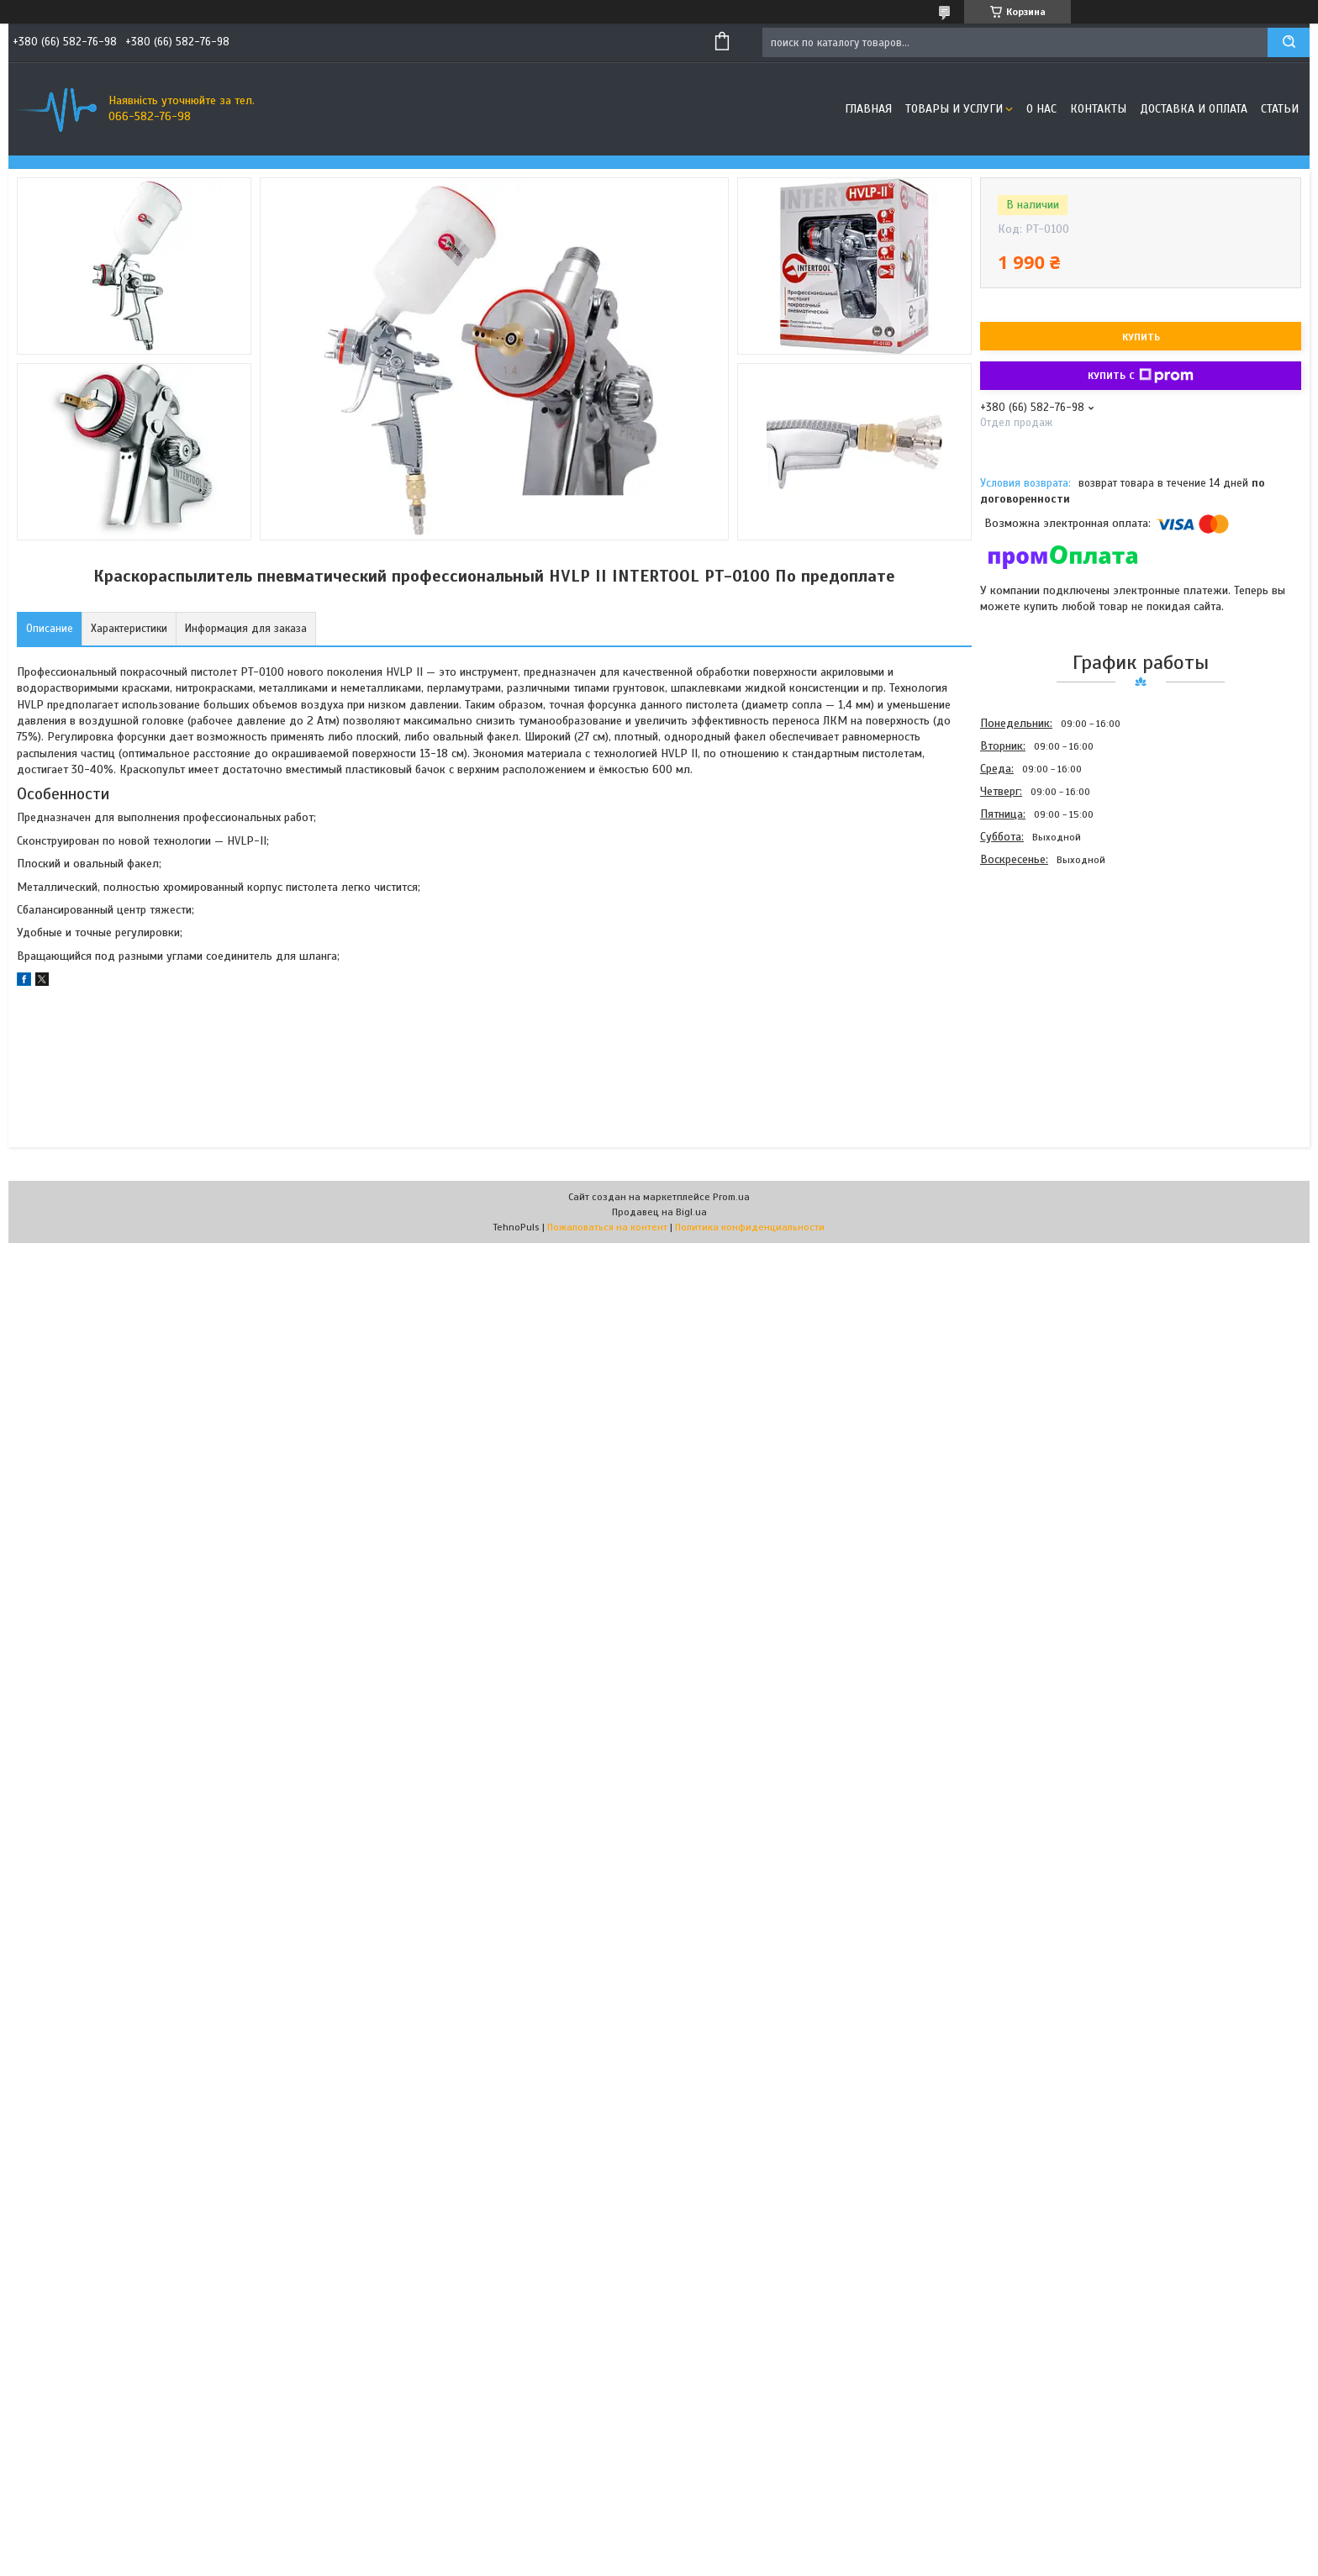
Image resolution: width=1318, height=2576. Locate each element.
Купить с (1141, 375)
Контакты (1098, 109)
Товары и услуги (954, 109)
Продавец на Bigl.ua (659, 1212)
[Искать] (1289, 42)
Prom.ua (731, 1197)
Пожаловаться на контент (607, 1227)
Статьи (1280, 109)
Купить (1141, 337)
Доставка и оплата (1193, 109)
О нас (1041, 109)
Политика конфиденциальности (750, 1227)
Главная (868, 109)
